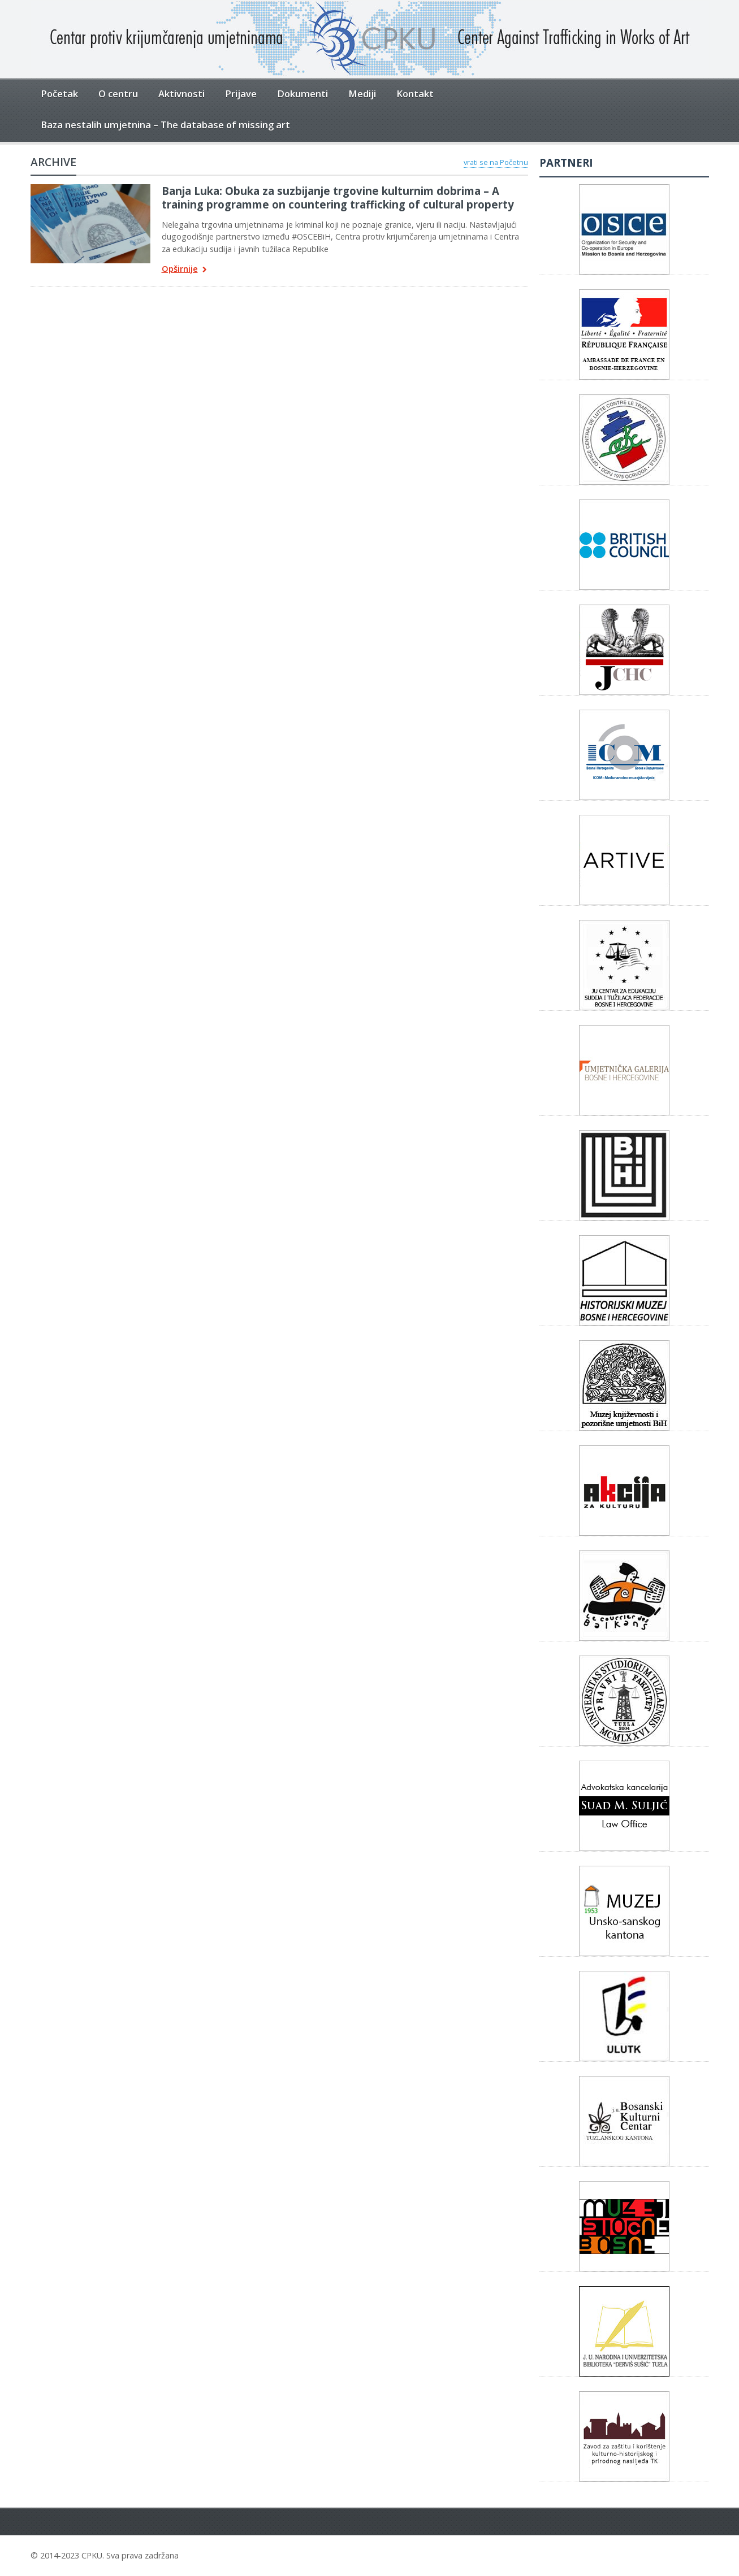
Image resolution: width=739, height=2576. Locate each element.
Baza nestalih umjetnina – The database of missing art (165, 124)
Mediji (362, 93)
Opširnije (184, 269)
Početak (59, 93)
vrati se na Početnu (496, 162)
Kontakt (415, 93)
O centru (118, 93)
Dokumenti (302, 93)
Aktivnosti (181, 93)
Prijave (241, 93)
